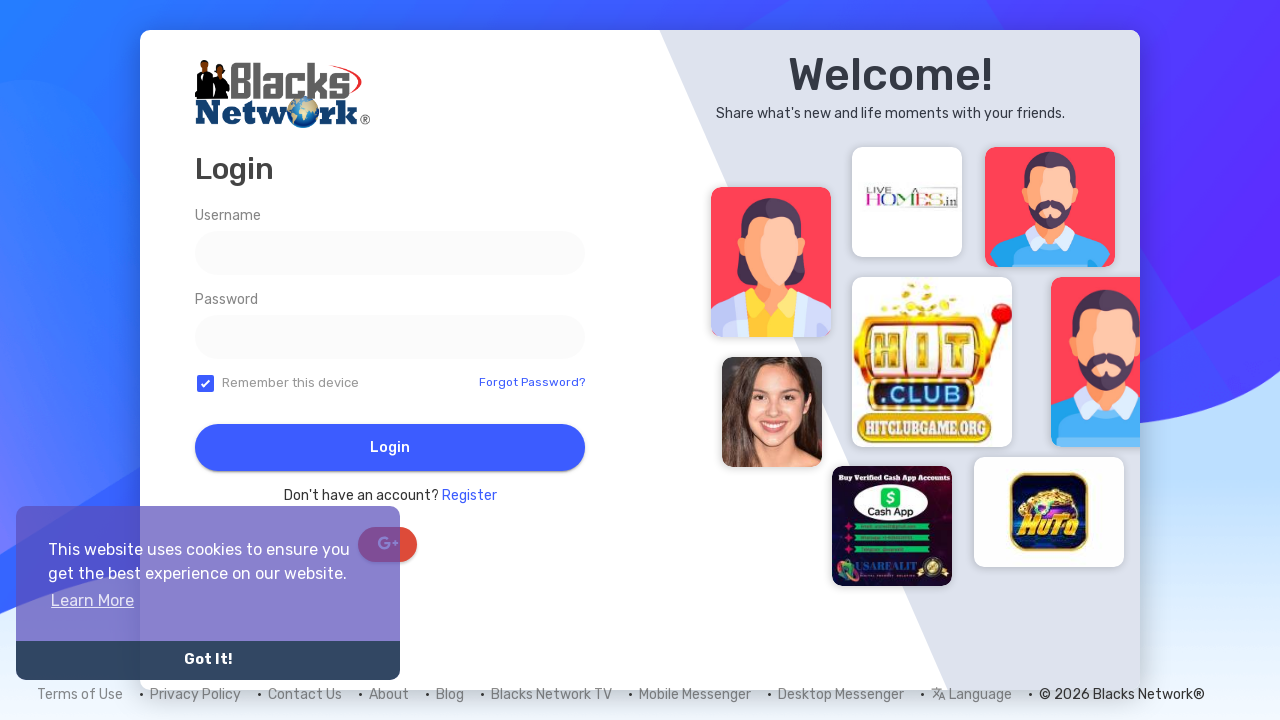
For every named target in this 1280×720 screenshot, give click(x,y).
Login (390, 447)
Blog (450, 694)
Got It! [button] (208, 659)
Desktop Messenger (841, 694)
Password (226, 299)
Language (971, 694)
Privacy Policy (195, 694)
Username (228, 215)
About (389, 694)
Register (469, 495)
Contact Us (305, 694)
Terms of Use (80, 694)
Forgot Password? (532, 382)
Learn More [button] (92, 600)
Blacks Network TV (551, 694)
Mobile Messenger (695, 694)
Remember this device (290, 382)
